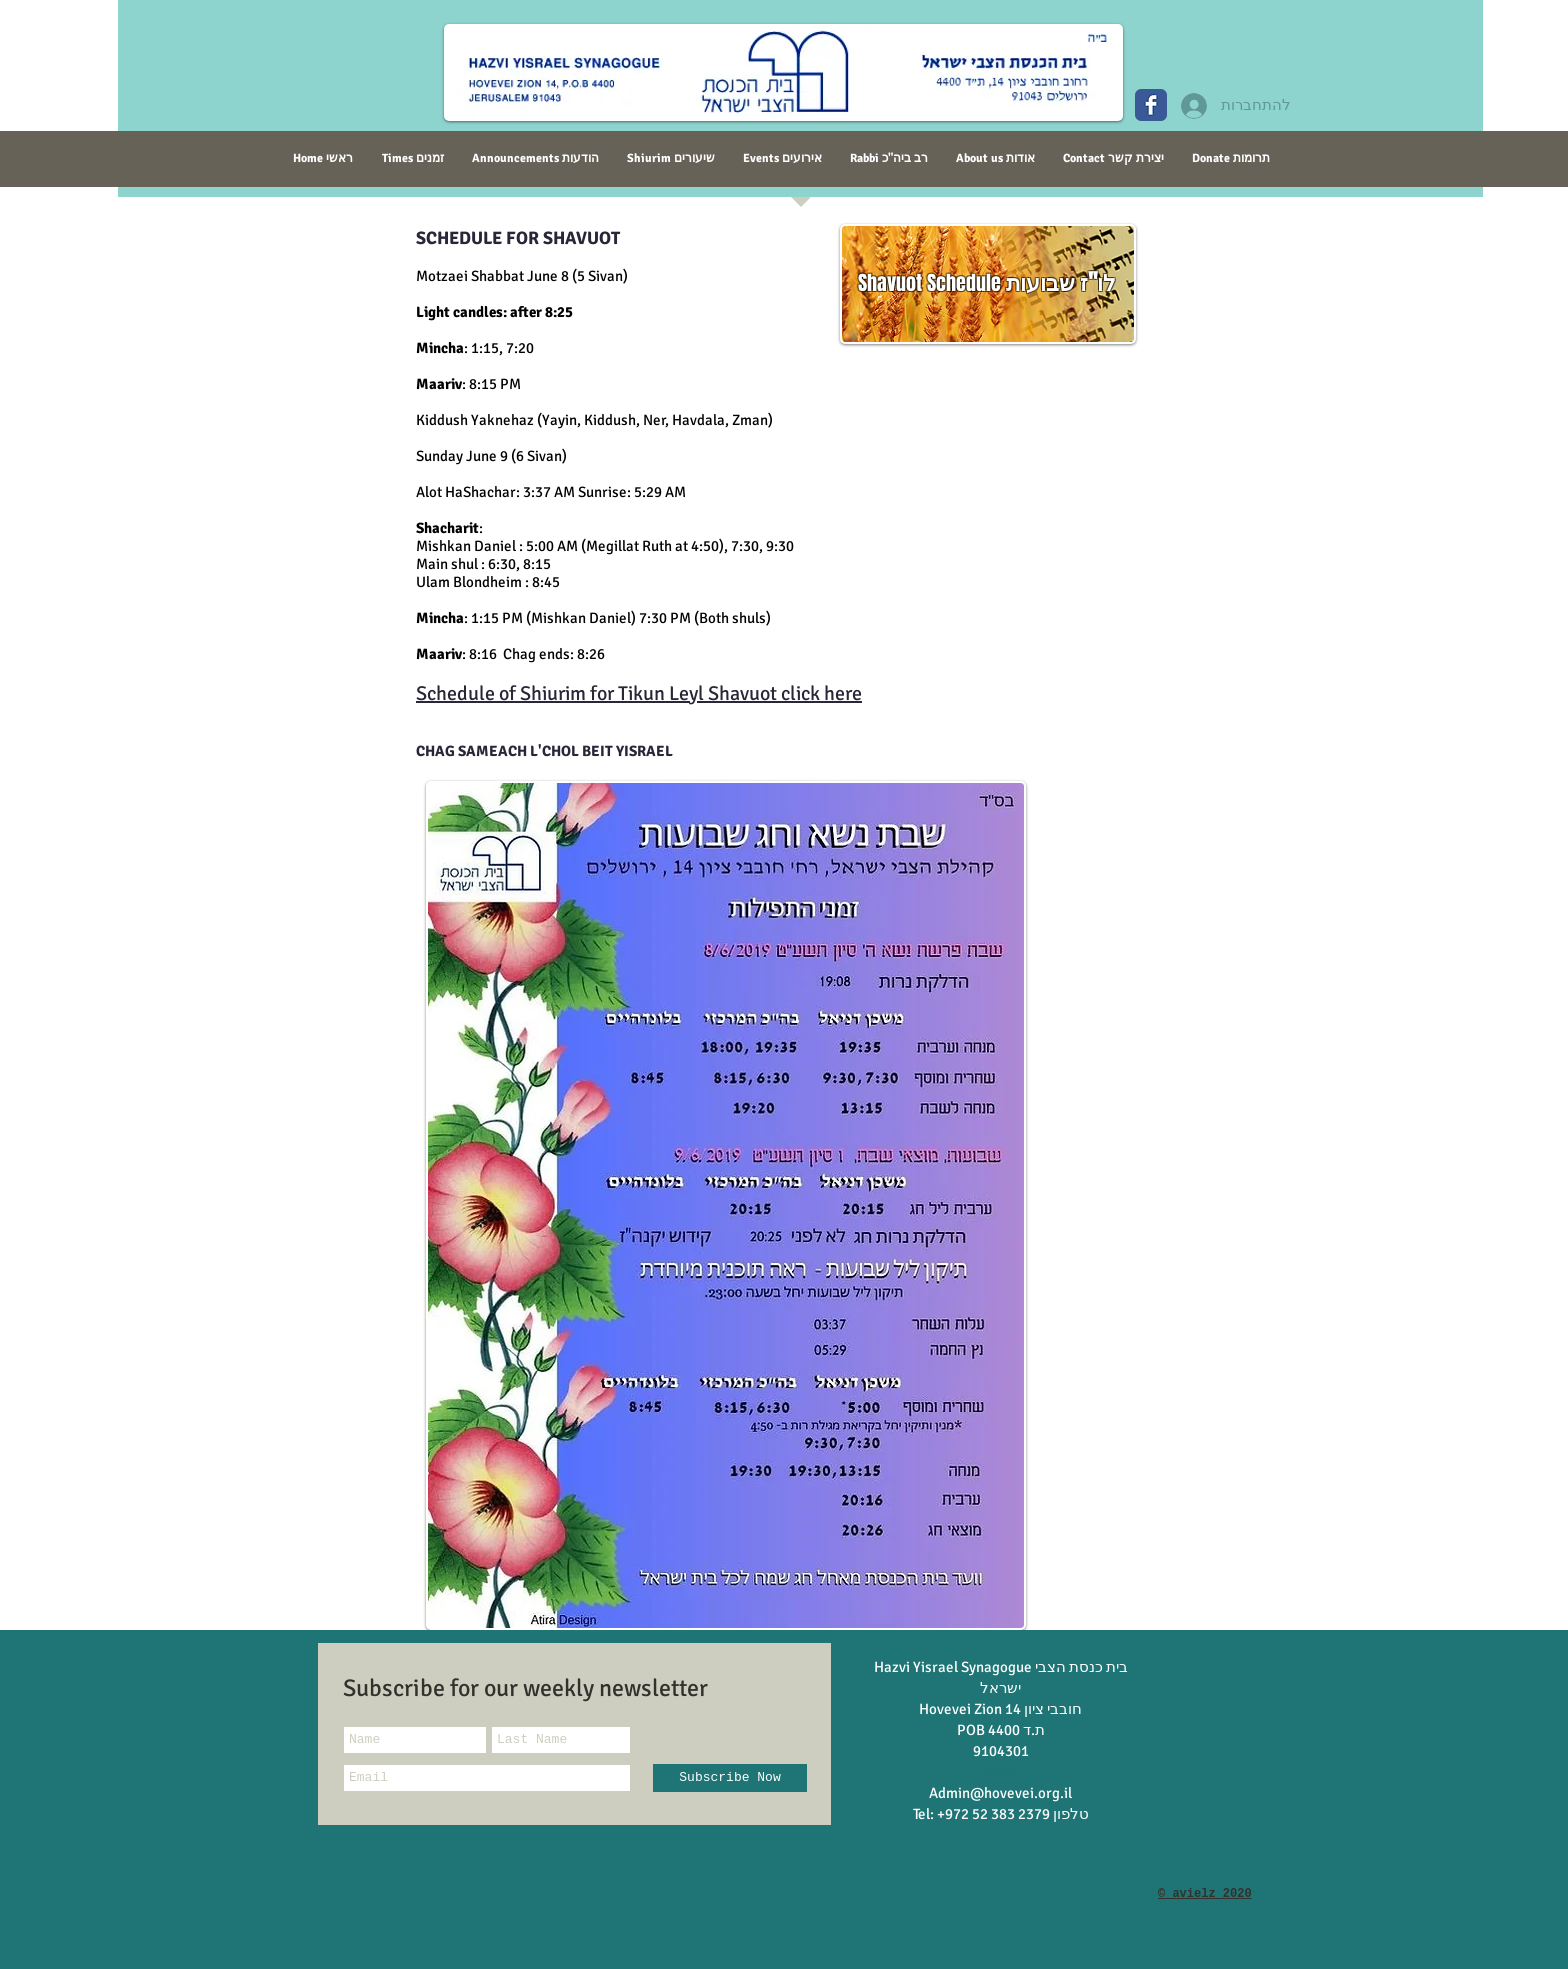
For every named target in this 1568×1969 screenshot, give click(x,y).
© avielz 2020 (1205, 1894)
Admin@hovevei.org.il (1000, 1793)
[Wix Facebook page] (1151, 105)
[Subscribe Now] (730, 1778)
